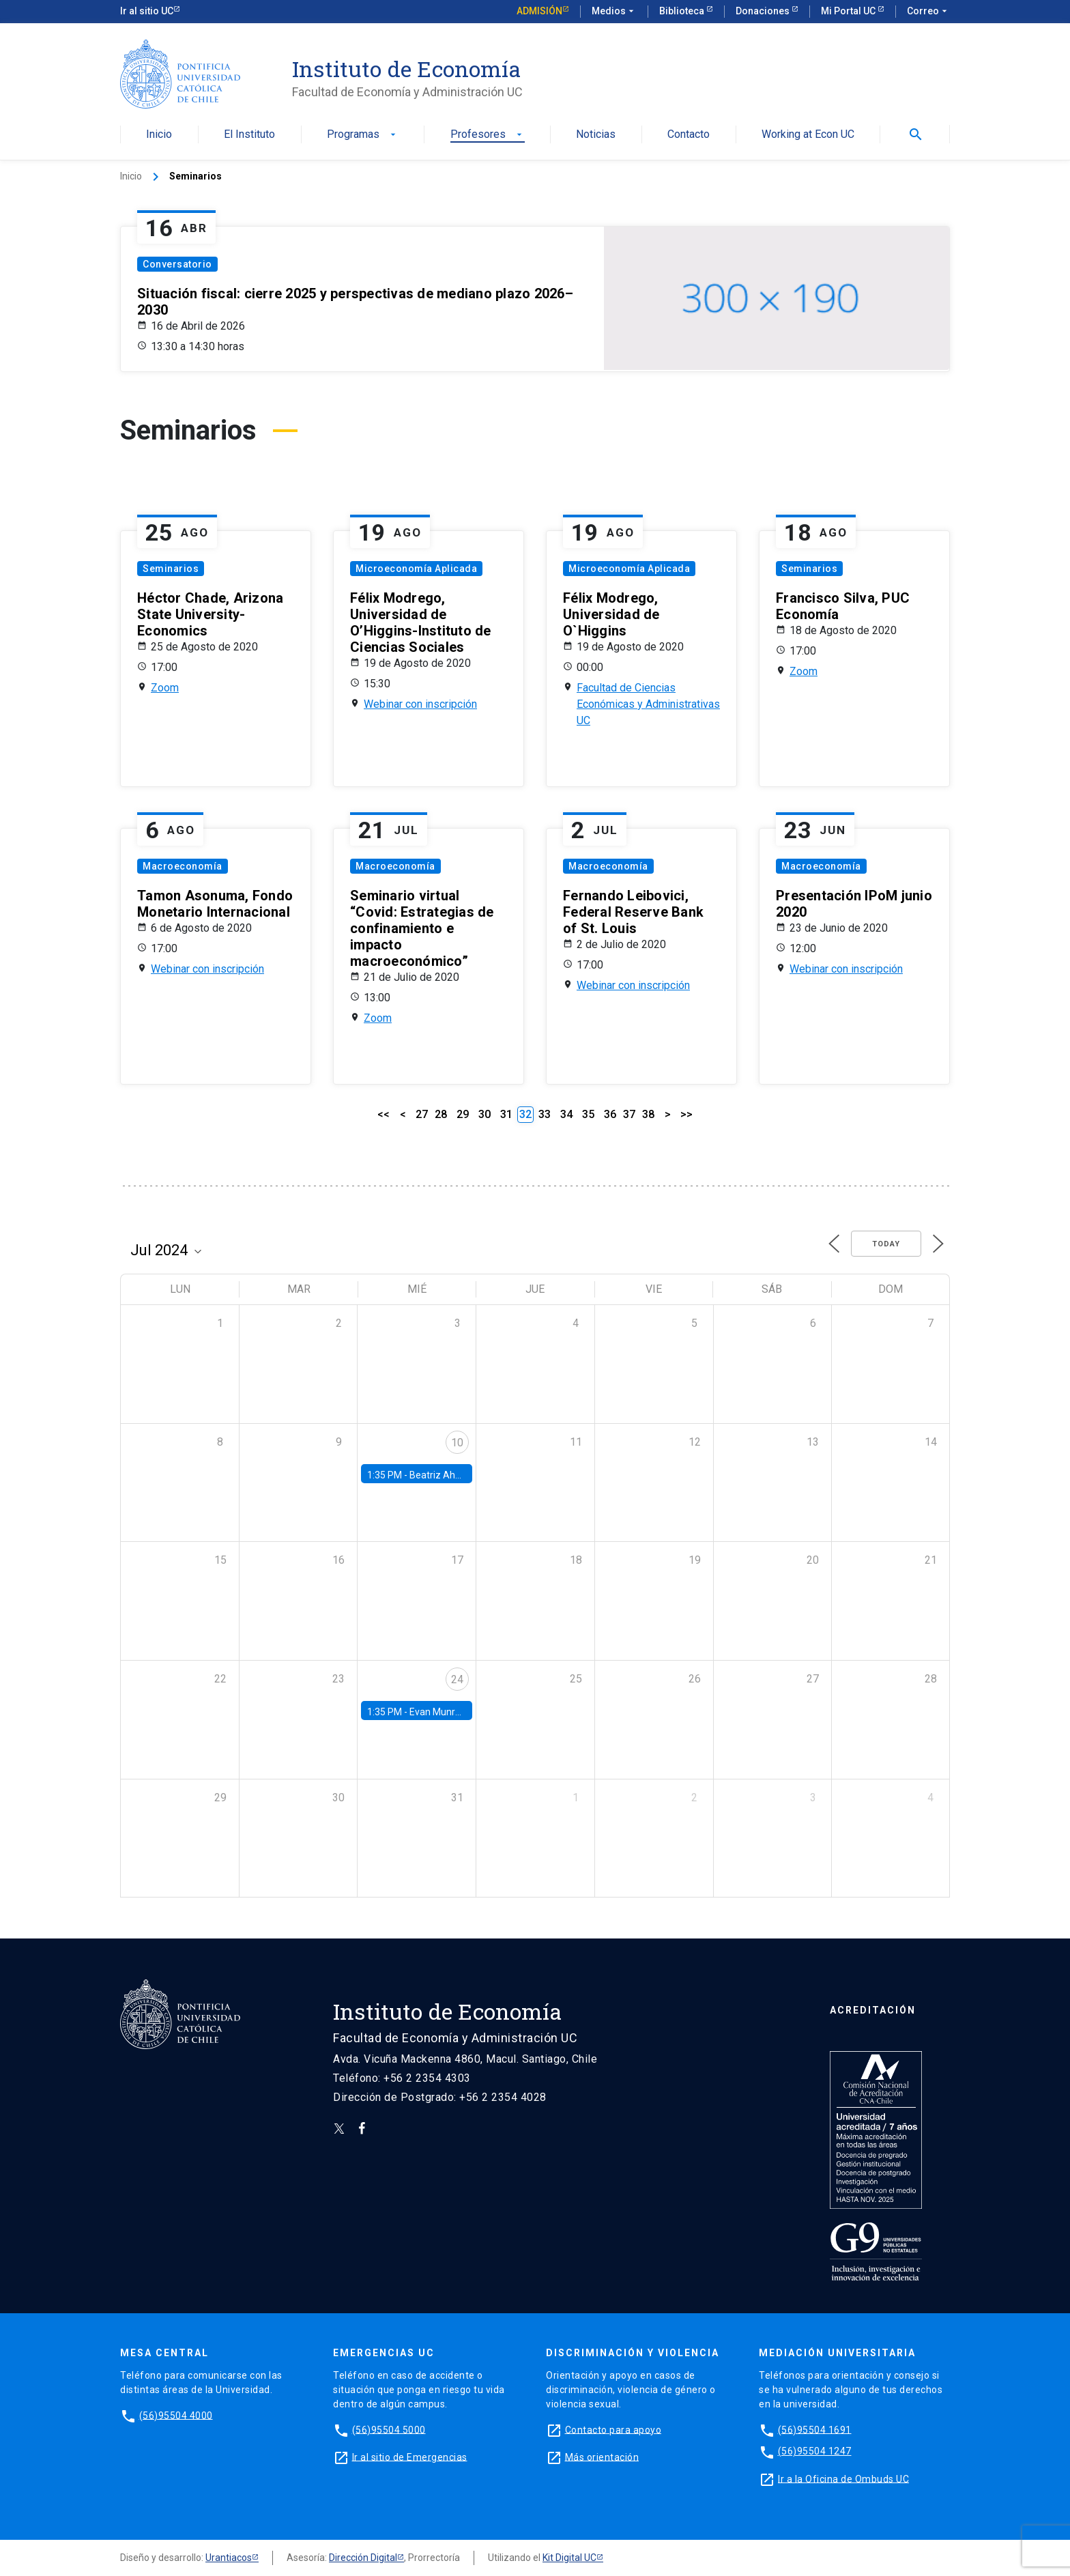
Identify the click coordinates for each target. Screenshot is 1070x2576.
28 (441, 1114)
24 (457, 1679)
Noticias (596, 135)
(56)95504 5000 (389, 2429)
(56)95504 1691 (815, 2429)
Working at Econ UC (808, 135)
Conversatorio (177, 264)
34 (566, 1114)
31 (506, 1114)
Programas (363, 135)
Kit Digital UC (569, 2557)
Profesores (487, 135)
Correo (928, 11)
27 (422, 1114)
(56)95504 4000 (176, 2414)
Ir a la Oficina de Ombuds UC (843, 2478)
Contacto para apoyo (613, 2429)
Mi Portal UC (849, 10)
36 (610, 1114)
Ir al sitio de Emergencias (409, 2456)
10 (457, 1442)
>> (686, 1114)
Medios (614, 11)
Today (886, 1244)
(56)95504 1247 (815, 2451)
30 (484, 1114)
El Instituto (249, 135)
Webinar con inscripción (420, 704)
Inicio (159, 135)
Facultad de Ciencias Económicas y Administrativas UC (648, 704)
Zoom (165, 687)
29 (463, 1114)
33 (544, 1114)
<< (383, 1114)
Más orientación (602, 2456)
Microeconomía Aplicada (416, 568)
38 (648, 1114)
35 (588, 1114)
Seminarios (171, 568)
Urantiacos (228, 2557)
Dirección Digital (363, 2557)
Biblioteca (682, 10)
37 (629, 1114)
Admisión (539, 10)
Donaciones (764, 10)
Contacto (688, 135)
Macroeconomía (182, 866)
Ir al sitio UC (146, 10)
